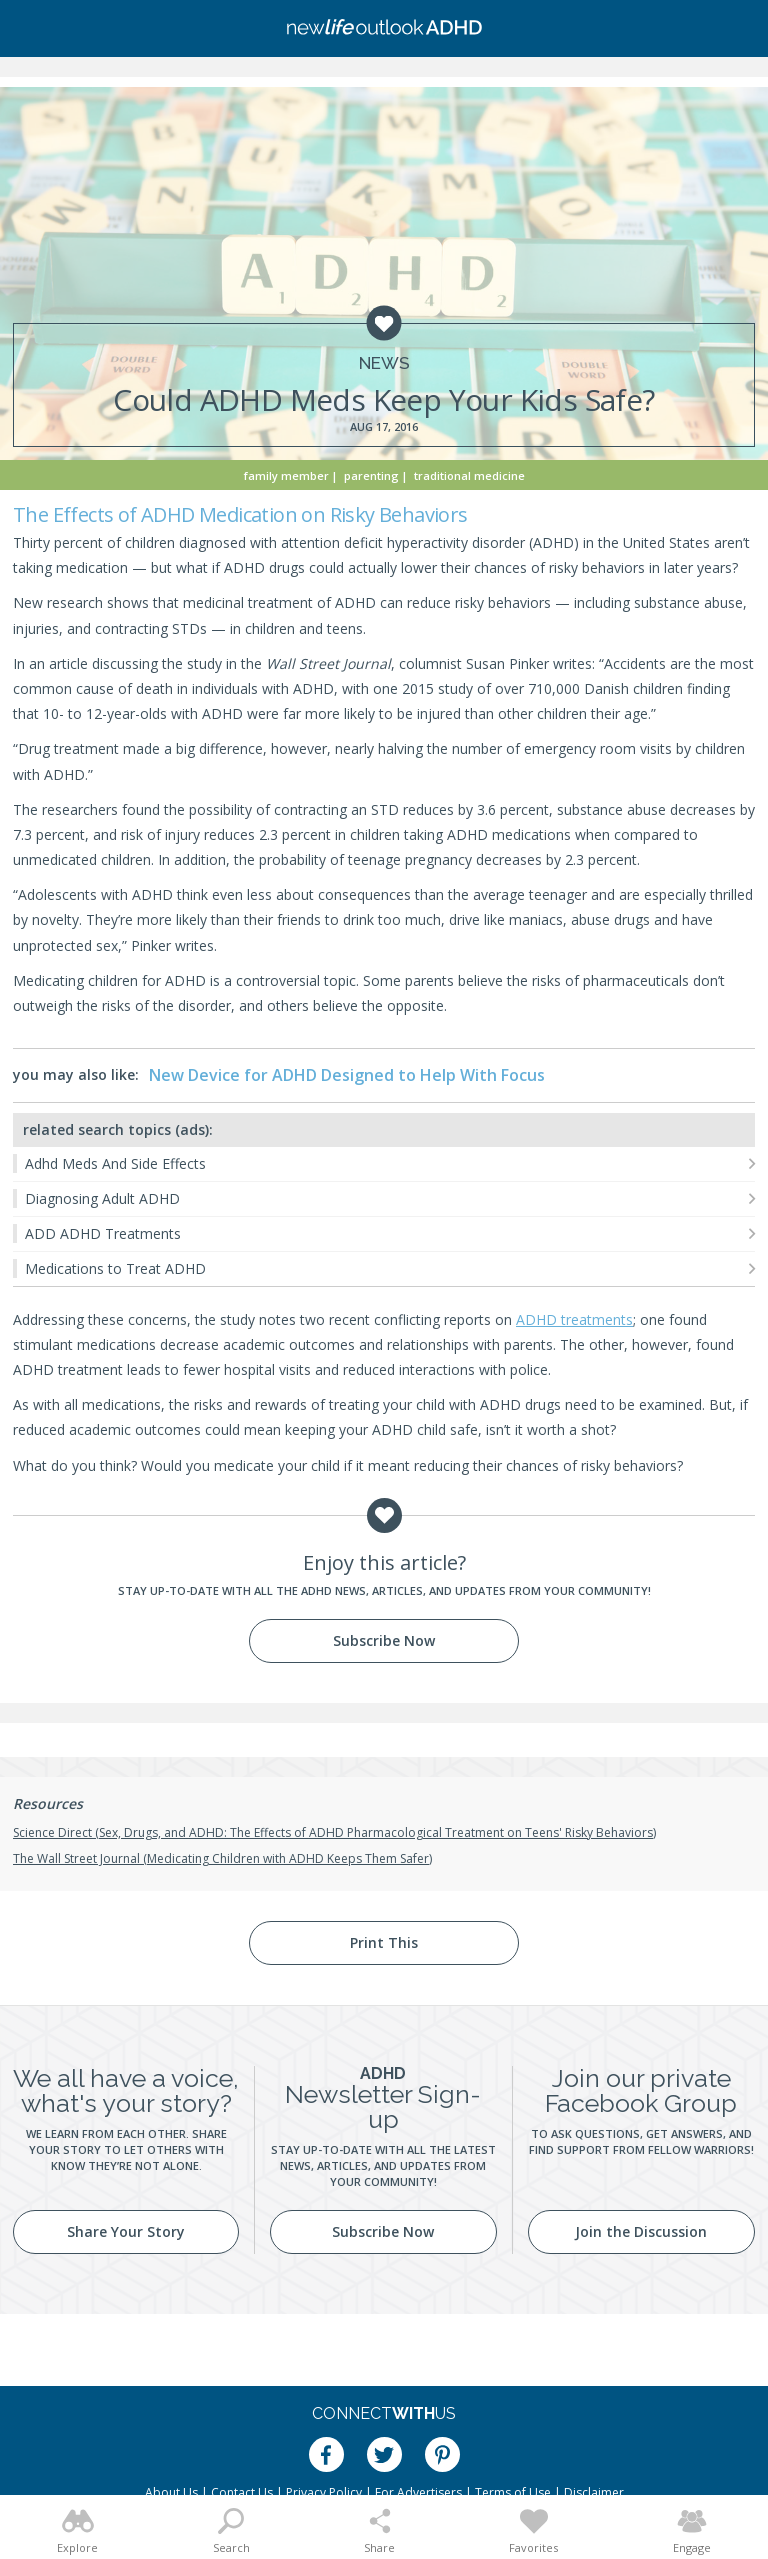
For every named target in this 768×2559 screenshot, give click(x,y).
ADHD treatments (574, 1319)
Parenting (371, 475)
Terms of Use (513, 2492)
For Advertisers (418, 2492)
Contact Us (242, 2492)
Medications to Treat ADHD (115, 1268)
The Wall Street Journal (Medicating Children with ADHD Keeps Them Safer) (222, 1858)
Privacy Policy (324, 2492)
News (384, 363)
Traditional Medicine (469, 475)
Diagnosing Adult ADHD (102, 1198)
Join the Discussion (641, 2231)
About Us (171, 2492)
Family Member (286, 475)
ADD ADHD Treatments (103, 1233)
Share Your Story (126, 2231)
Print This (384, 1942)
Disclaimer (594, 2492)
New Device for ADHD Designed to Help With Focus (347, 1075)
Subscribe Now (384, 1640)
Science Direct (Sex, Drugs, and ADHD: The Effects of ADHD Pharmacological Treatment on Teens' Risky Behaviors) (334, 1832)
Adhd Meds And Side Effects (115, 1163)
